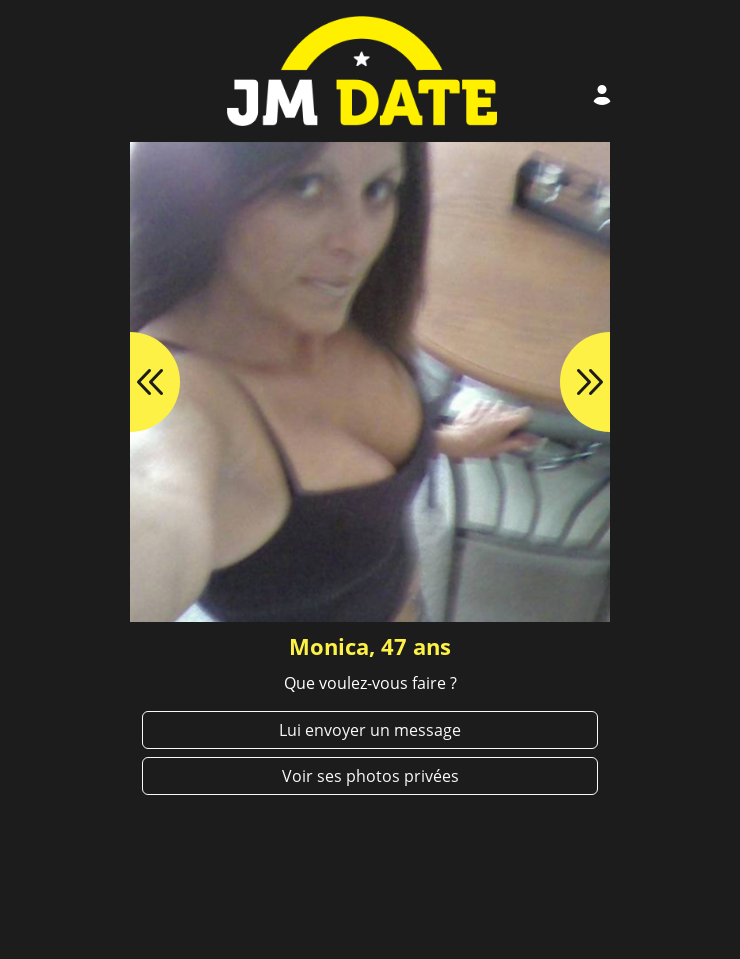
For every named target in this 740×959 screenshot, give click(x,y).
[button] (130, 382)
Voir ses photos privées (370, 776)
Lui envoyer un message (370, 730)
